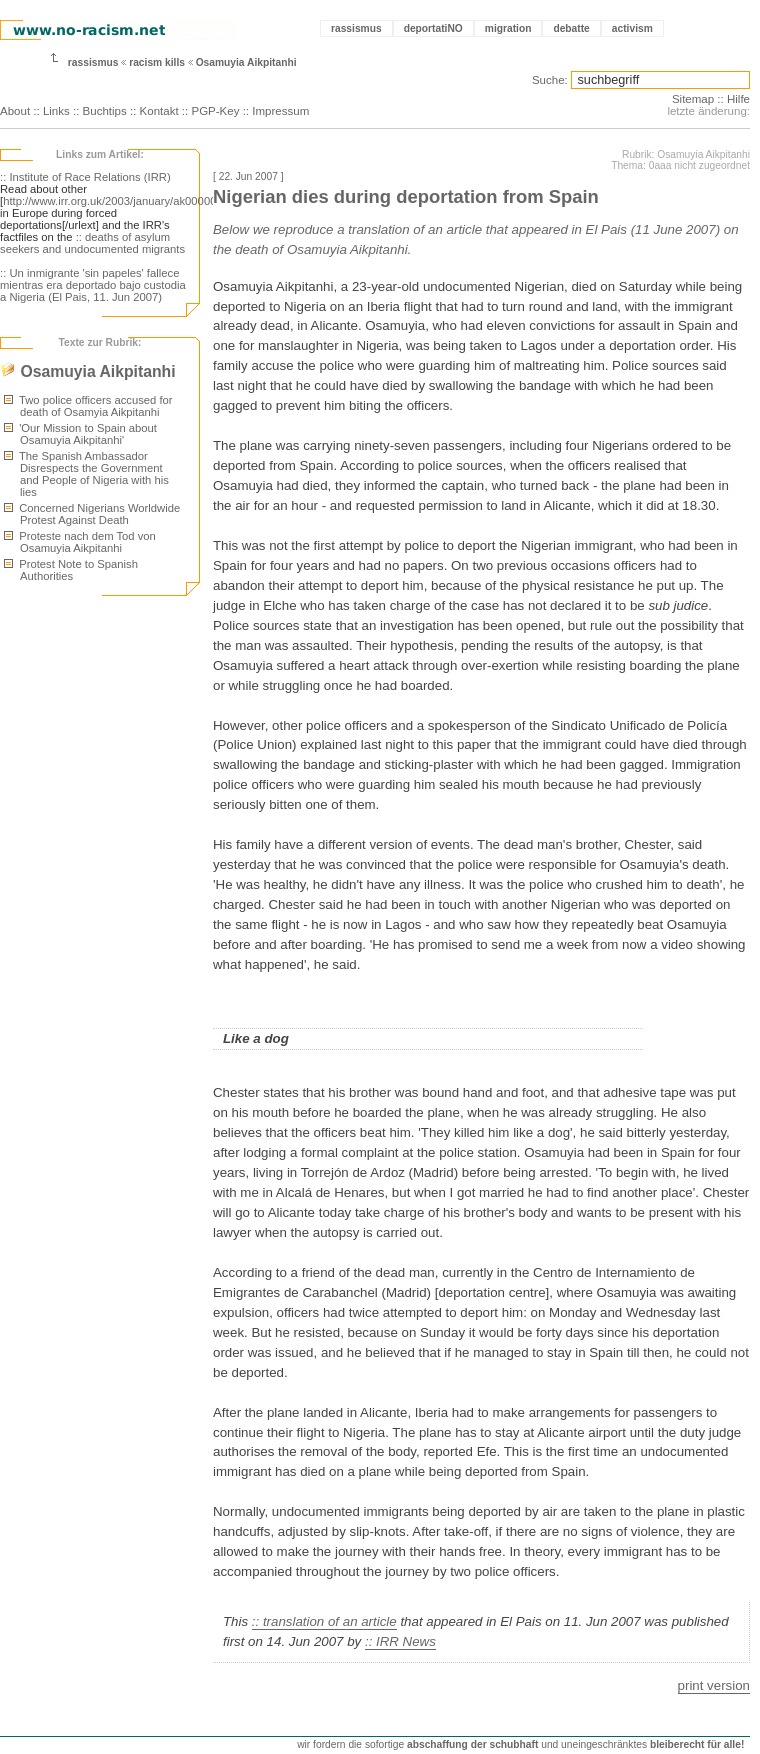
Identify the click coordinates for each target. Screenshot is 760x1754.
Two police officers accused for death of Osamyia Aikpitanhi (88, 406)
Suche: (550, 80)
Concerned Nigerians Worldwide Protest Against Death (92, 514)
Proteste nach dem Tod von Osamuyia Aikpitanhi (80, 542)
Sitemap (693, 99)
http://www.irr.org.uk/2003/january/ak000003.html (125, 201)
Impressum (280, 111)
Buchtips (105, 111)
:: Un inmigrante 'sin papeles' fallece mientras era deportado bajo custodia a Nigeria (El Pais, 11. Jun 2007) (93, 285)
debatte (571, 28)
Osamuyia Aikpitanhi (246, 62)
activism (632, 28)
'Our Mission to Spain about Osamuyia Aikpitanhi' (80, 434)
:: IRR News (400, 1641)
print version (714, 1685)
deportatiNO (433, 28)
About (15, 111)
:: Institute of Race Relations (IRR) (85, 177)
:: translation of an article (324, 1621)
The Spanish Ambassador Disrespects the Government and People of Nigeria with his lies (86, 474)
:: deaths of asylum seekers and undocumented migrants (92, 243)
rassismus (356, 28)
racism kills (157, 62)
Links (56, 111)
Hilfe (738, 99)
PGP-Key (215, 111)
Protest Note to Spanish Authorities (71, 570)
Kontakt (159, 111)
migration (508, 28)
